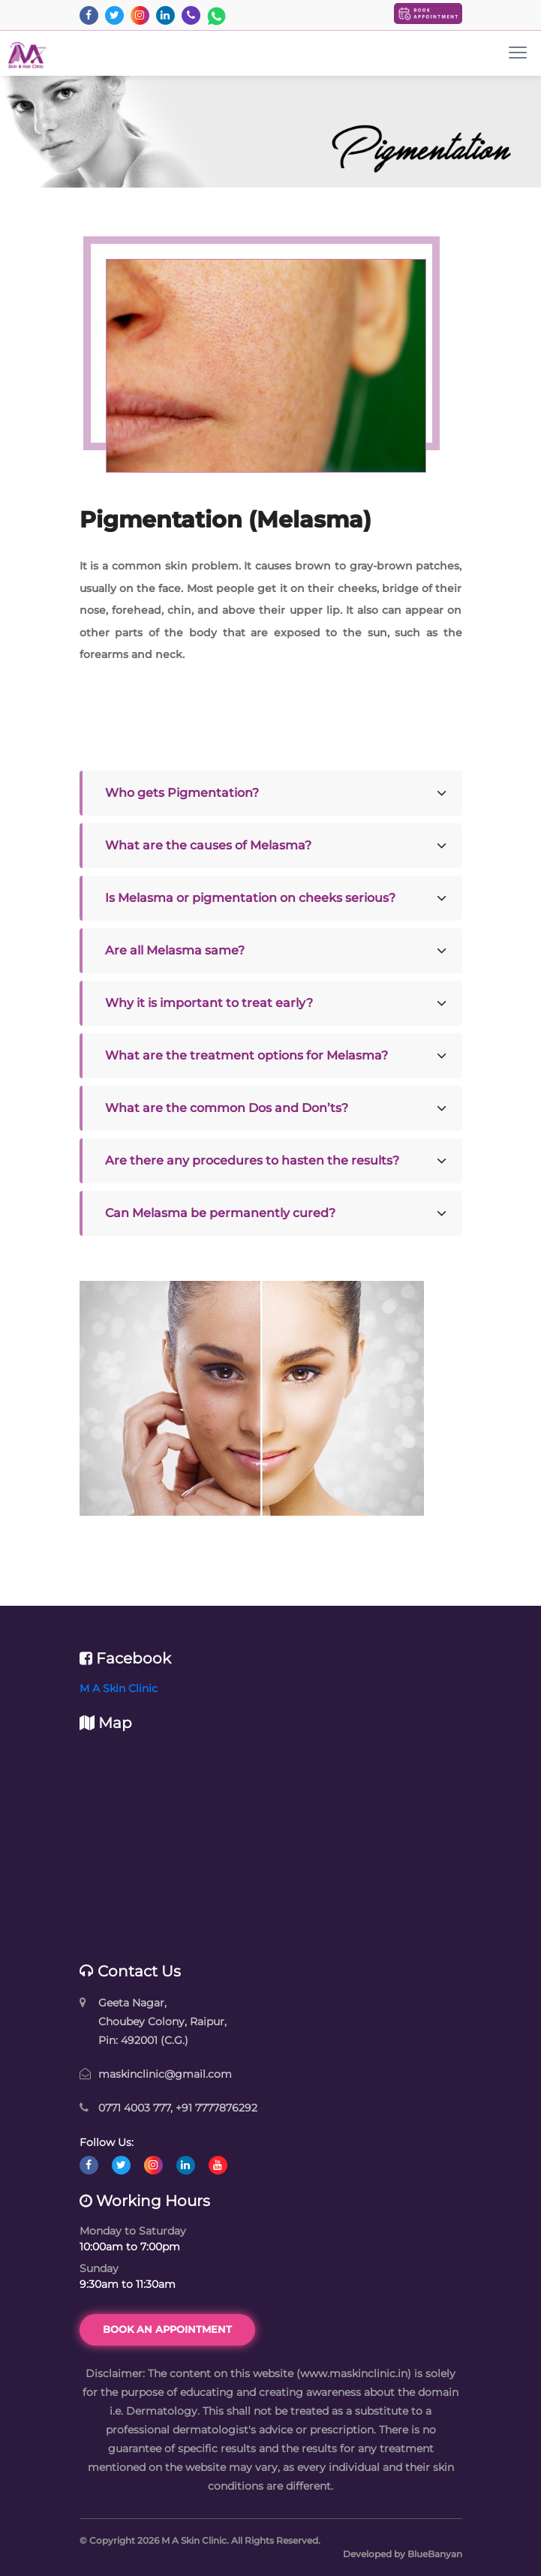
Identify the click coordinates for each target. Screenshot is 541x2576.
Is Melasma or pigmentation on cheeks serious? (250, 898)
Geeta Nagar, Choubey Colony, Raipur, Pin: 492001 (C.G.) (162, 2021)
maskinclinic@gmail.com (165, 2074)
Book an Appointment (167, 2329)
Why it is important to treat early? (209, 1003)
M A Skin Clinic (119, 1688)
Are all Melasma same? (175, 950)
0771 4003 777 (134, 2108)
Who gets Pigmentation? (182, 793)
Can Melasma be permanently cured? (220, 1213)
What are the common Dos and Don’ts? (226, 1108)
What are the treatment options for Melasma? (246, 1055)
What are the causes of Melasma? (208, 845)
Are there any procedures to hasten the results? (252, 1160)
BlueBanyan (434, 2553)
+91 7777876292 (216, 2108)
